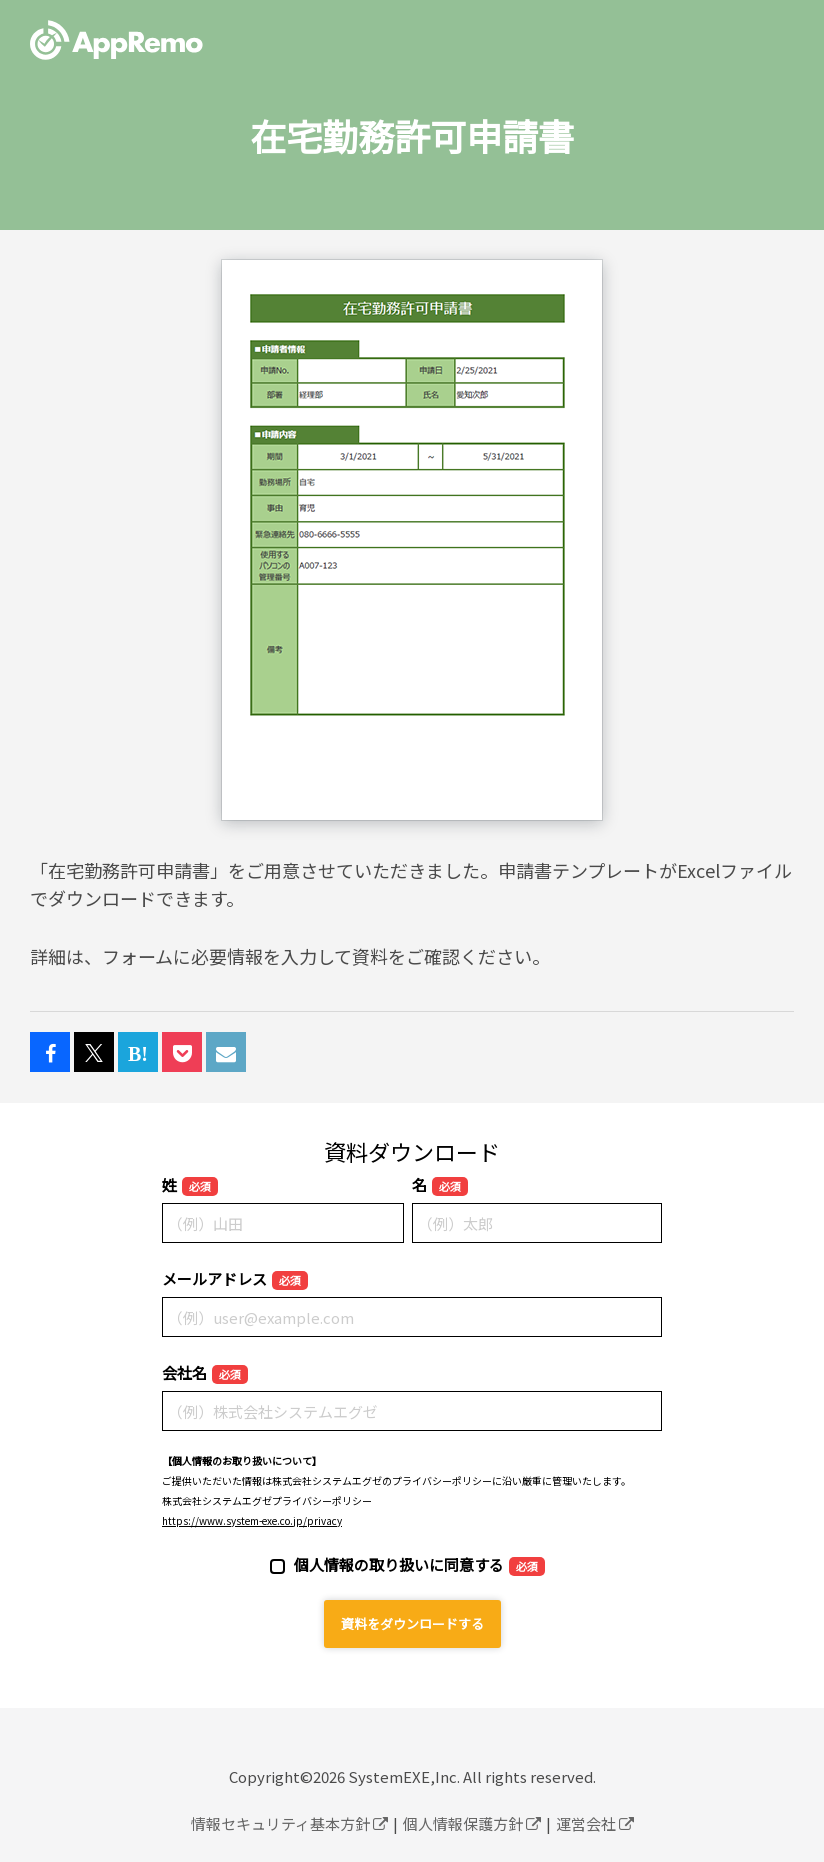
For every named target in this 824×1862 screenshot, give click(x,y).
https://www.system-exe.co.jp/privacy (252, 1520)
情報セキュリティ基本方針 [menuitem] (289, 1823)
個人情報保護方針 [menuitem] (472, 1823)
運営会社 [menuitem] (595, 1823)
